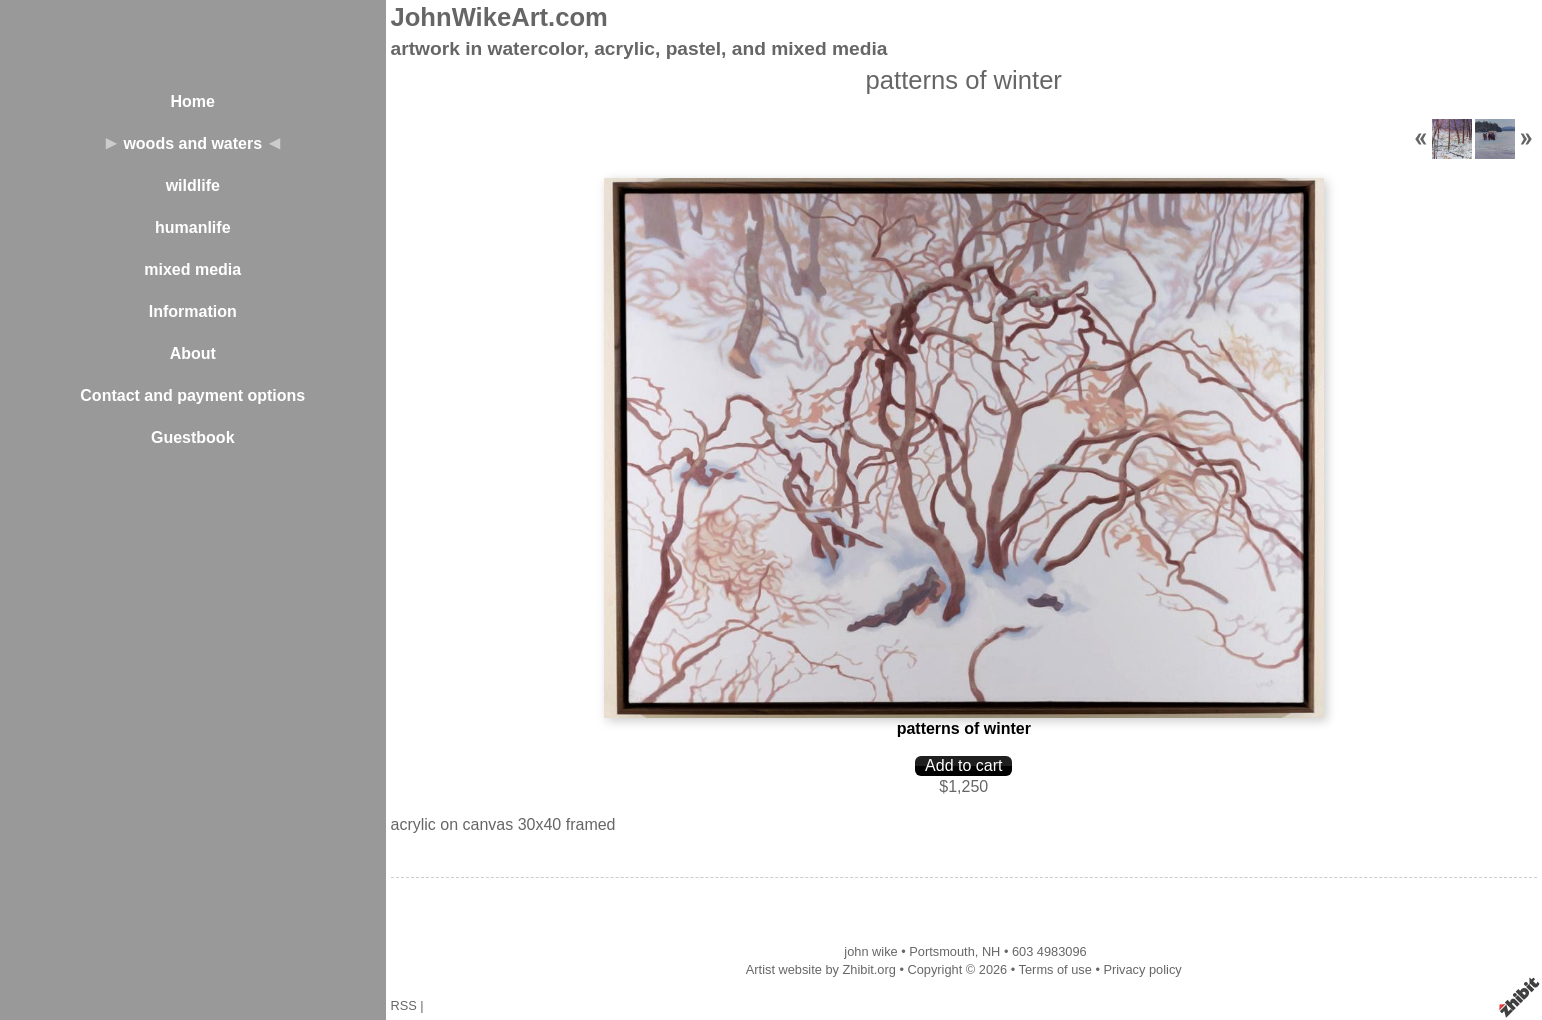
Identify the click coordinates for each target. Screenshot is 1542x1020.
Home (193, 101)
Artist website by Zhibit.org (821, 969)
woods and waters (192, 143)
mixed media (192, 269)
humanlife (193, 227)
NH (991, 951)
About (193, 353)
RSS (404, 1005)
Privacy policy (1142, 969)
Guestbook (193, 437)
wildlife (193, 185)
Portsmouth (941, 951)
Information (193, 311)
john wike (870, 951)
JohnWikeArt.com (499, 17)
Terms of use (1055, 969)
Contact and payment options (192, 395)
